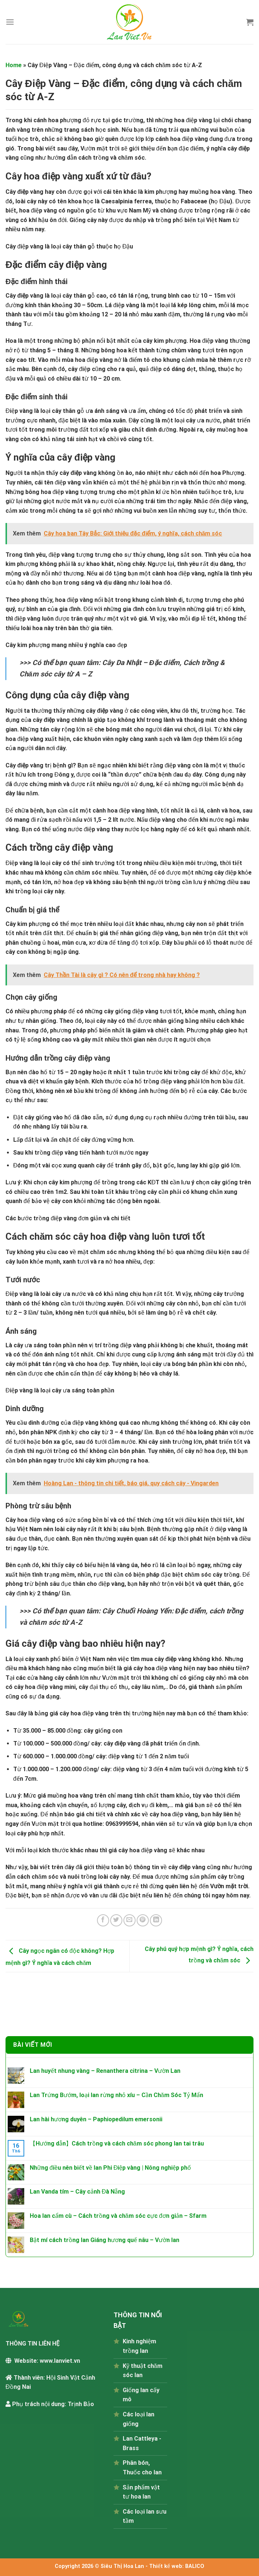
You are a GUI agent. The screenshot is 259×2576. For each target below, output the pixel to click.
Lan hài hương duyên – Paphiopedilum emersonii (96, 2119)
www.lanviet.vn (60, 2360)
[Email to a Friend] (129, 1920)
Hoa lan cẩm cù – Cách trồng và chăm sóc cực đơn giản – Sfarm (118, 2215)
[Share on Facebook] (103, 1920)
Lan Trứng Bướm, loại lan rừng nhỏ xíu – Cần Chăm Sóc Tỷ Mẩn (116, 2095)
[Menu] (10, 22)
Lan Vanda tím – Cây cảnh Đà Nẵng (77, 2191)
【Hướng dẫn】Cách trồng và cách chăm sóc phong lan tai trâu (117, 2143)
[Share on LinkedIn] (156, 1920)
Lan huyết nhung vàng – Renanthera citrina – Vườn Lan (105, 2070)
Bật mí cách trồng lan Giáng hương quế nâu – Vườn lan (104, 2240)
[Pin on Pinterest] (143, 1920)
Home (14, 65)
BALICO (194, 2566)
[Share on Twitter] (116, 1920)
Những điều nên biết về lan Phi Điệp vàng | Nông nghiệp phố (110, 2167)
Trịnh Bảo (81, 2404)
